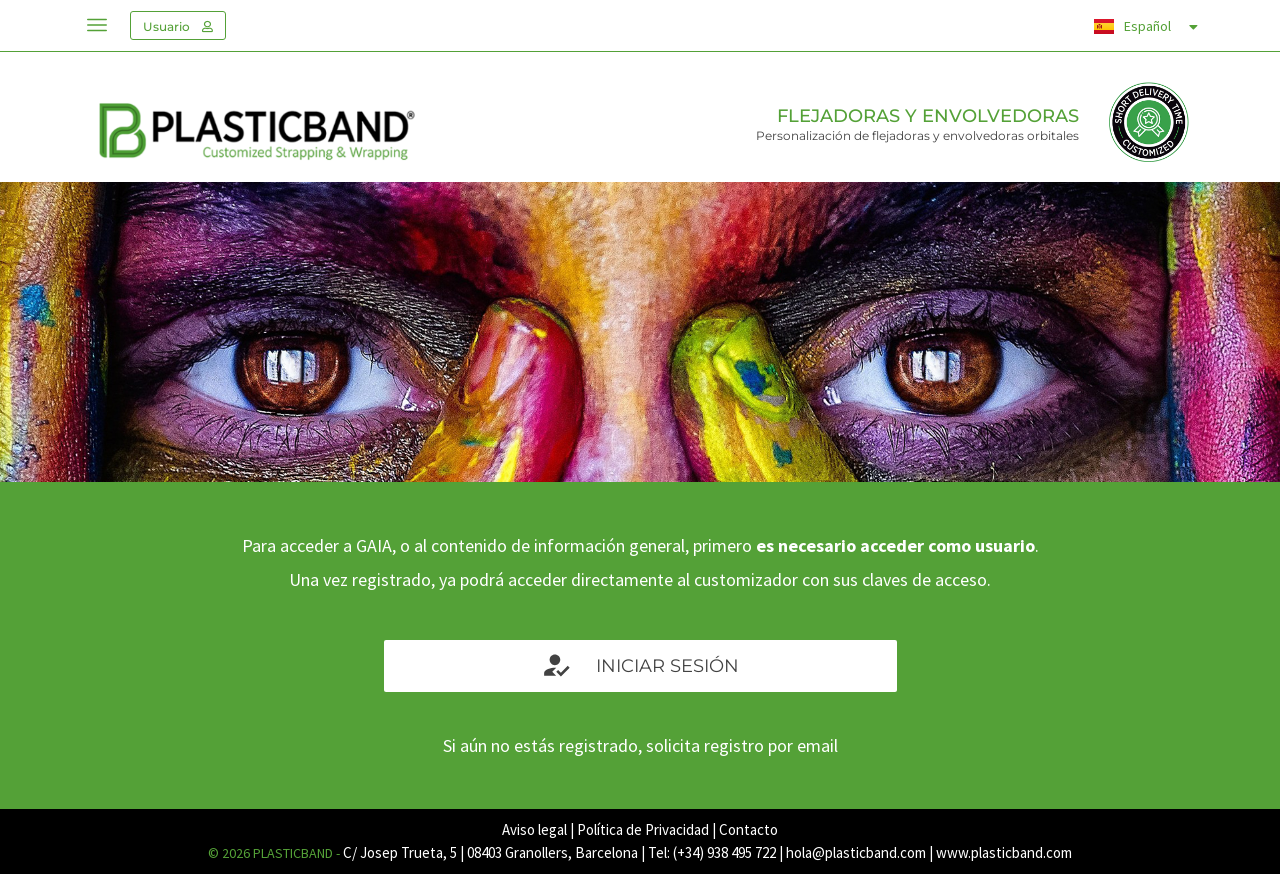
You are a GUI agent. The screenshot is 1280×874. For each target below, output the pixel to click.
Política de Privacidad (643, 829)
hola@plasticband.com (856, 852)
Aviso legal (534, 829)
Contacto (748, 829)
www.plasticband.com (1004, 852)
